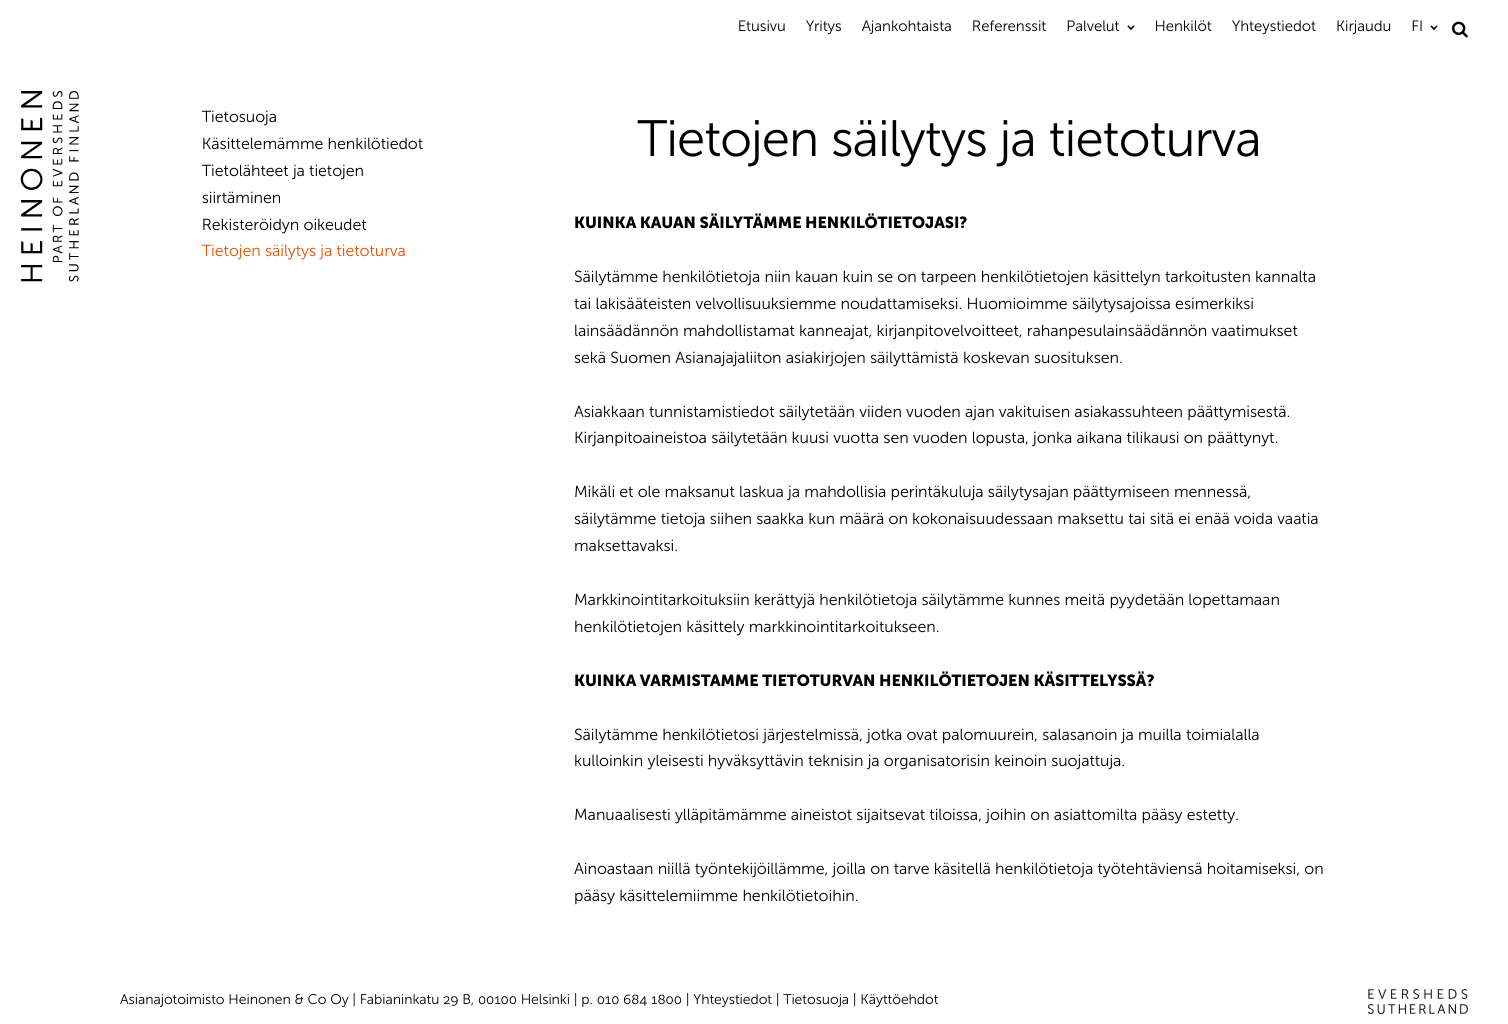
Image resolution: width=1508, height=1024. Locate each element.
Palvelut (1092, 26)
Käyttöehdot (899, 999)
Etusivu (762, 26)
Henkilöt (1183, 26)
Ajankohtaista (907, 26)
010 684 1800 (639, 999)
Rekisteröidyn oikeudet (284, 225)
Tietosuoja (239, 117)
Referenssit (1009, 26)
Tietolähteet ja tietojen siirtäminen (283, 185)
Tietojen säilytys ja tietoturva (304, 251)
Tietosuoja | (821, 999)
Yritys (824, 26)
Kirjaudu (1363, 26)
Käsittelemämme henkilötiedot (312, 144)
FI (1417, 26)
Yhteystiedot (1274, 26)
